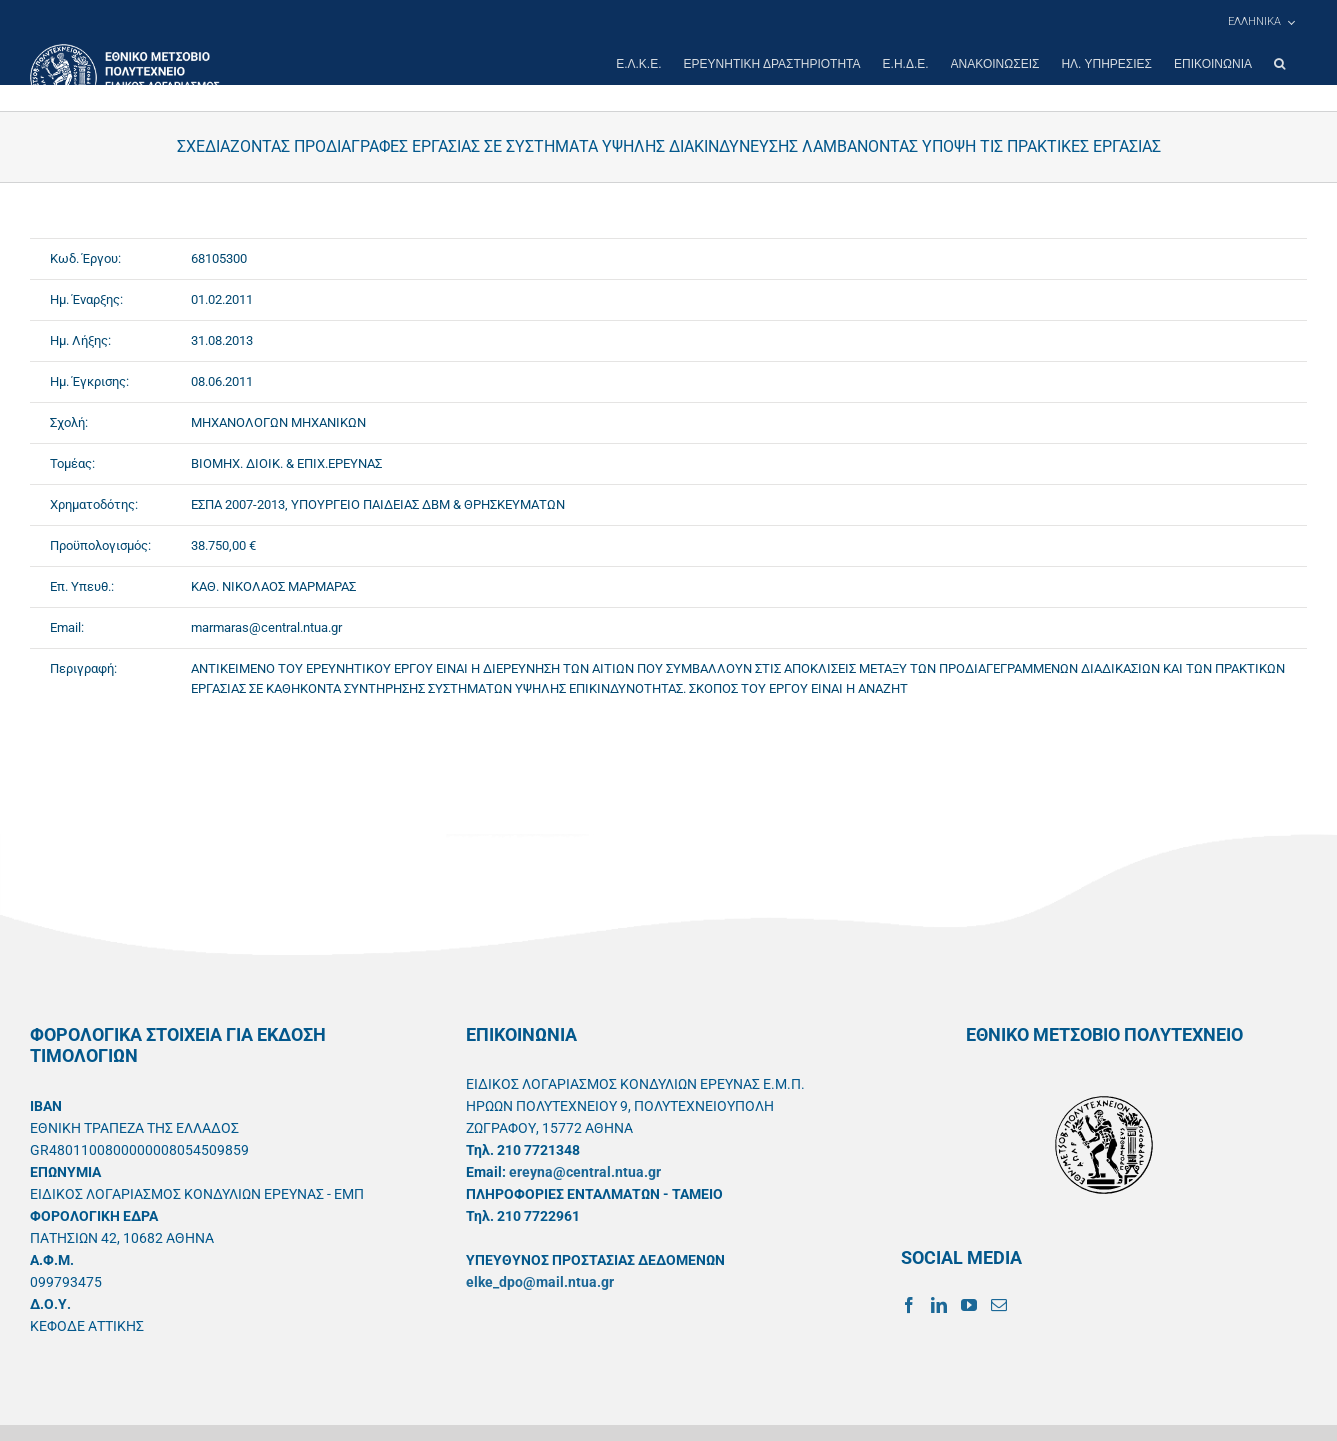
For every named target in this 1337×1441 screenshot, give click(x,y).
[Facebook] (909, 1305)
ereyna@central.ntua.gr (585, 1172)
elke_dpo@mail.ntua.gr (540, 1282)
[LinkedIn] (939, 1305)
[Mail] (999, 1305)
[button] (1279, 64)
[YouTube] (969, 1305)
